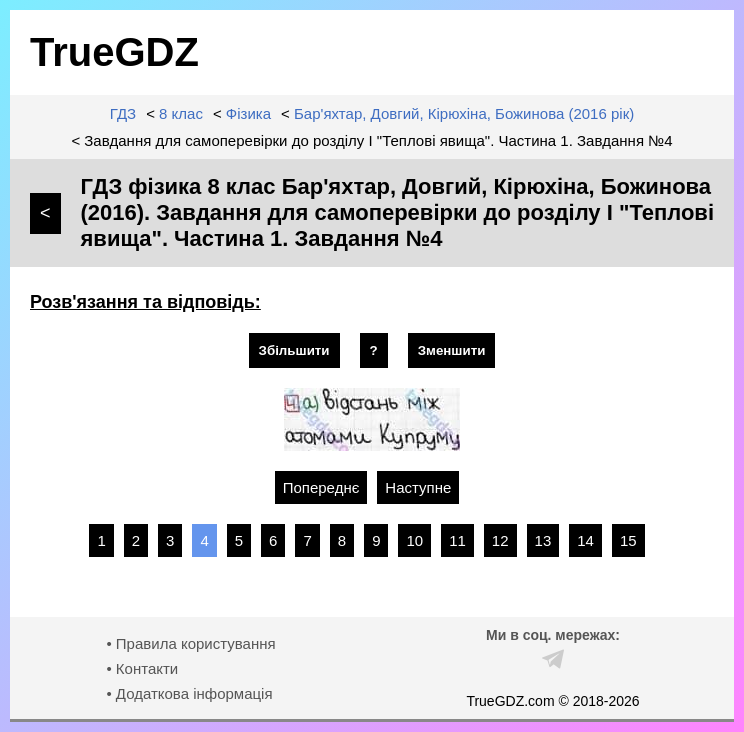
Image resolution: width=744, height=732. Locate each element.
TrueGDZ (114, 52)
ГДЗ (123, 113)
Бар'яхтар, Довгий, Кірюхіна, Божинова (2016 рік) (464, 113)
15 (628, 540)
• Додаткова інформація (189, 693)
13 (543, 540)
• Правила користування (190, 643)
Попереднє (321, 487)
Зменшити (452, 350)
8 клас (181, 113)
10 (414, 540)
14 (585, 540)
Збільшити (294, 350)
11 (457, 540)
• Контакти (142, 668)
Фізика (248, 113)
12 (500, 540)
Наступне (418, 487)
